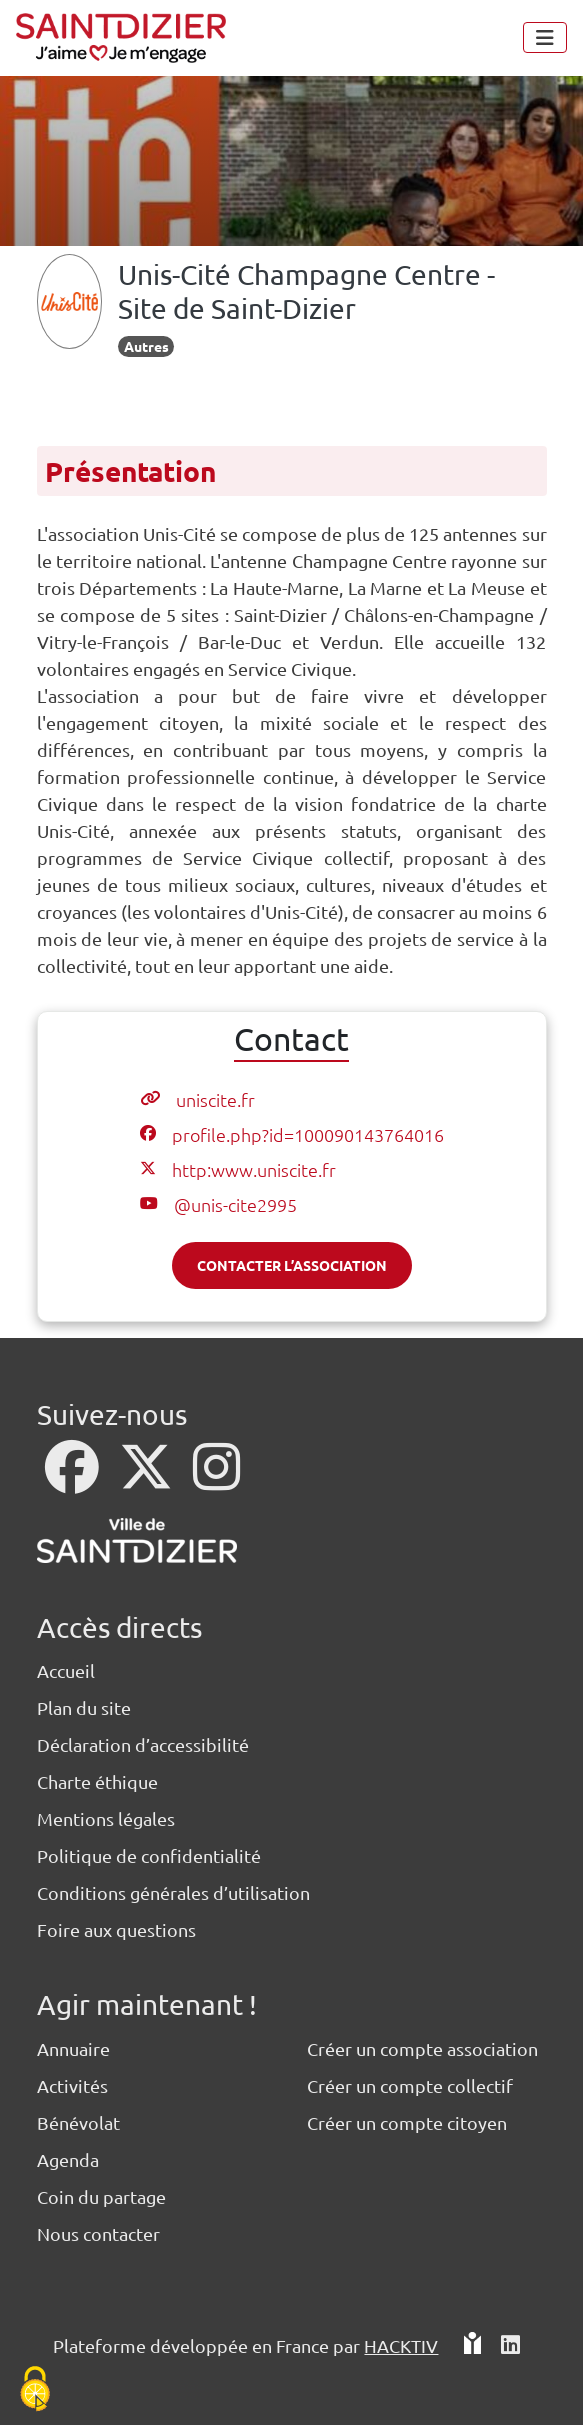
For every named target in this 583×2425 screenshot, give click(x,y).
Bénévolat (78, 2122)
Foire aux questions (116, 1929)
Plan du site (84, 1707)
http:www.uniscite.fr (254, 1169)
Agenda (68, 2159)
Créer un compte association (422, 2048)
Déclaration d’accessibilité (143, 1744)
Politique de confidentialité (149, 1855)
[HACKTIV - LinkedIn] (510, 2353)
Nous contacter (98, 2233)
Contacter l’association (292, 1265)
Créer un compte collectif (410, 2085)
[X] (148, 1479)
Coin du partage (101, 2196)
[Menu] (545, 37)
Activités (72, 2085)
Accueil (66, 1670)
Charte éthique (97, 1781)
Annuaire (73, 2048)
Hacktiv (401, 2345)
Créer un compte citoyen (407, 2122)
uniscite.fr (215, 1099)
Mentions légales (106, 1818)
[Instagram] (216, 1479)
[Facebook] (74, 1479)
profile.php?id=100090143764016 (308, 1134)
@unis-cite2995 (235, 1204)
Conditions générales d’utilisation (173, 1892)
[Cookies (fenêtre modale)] (35, 2390)
